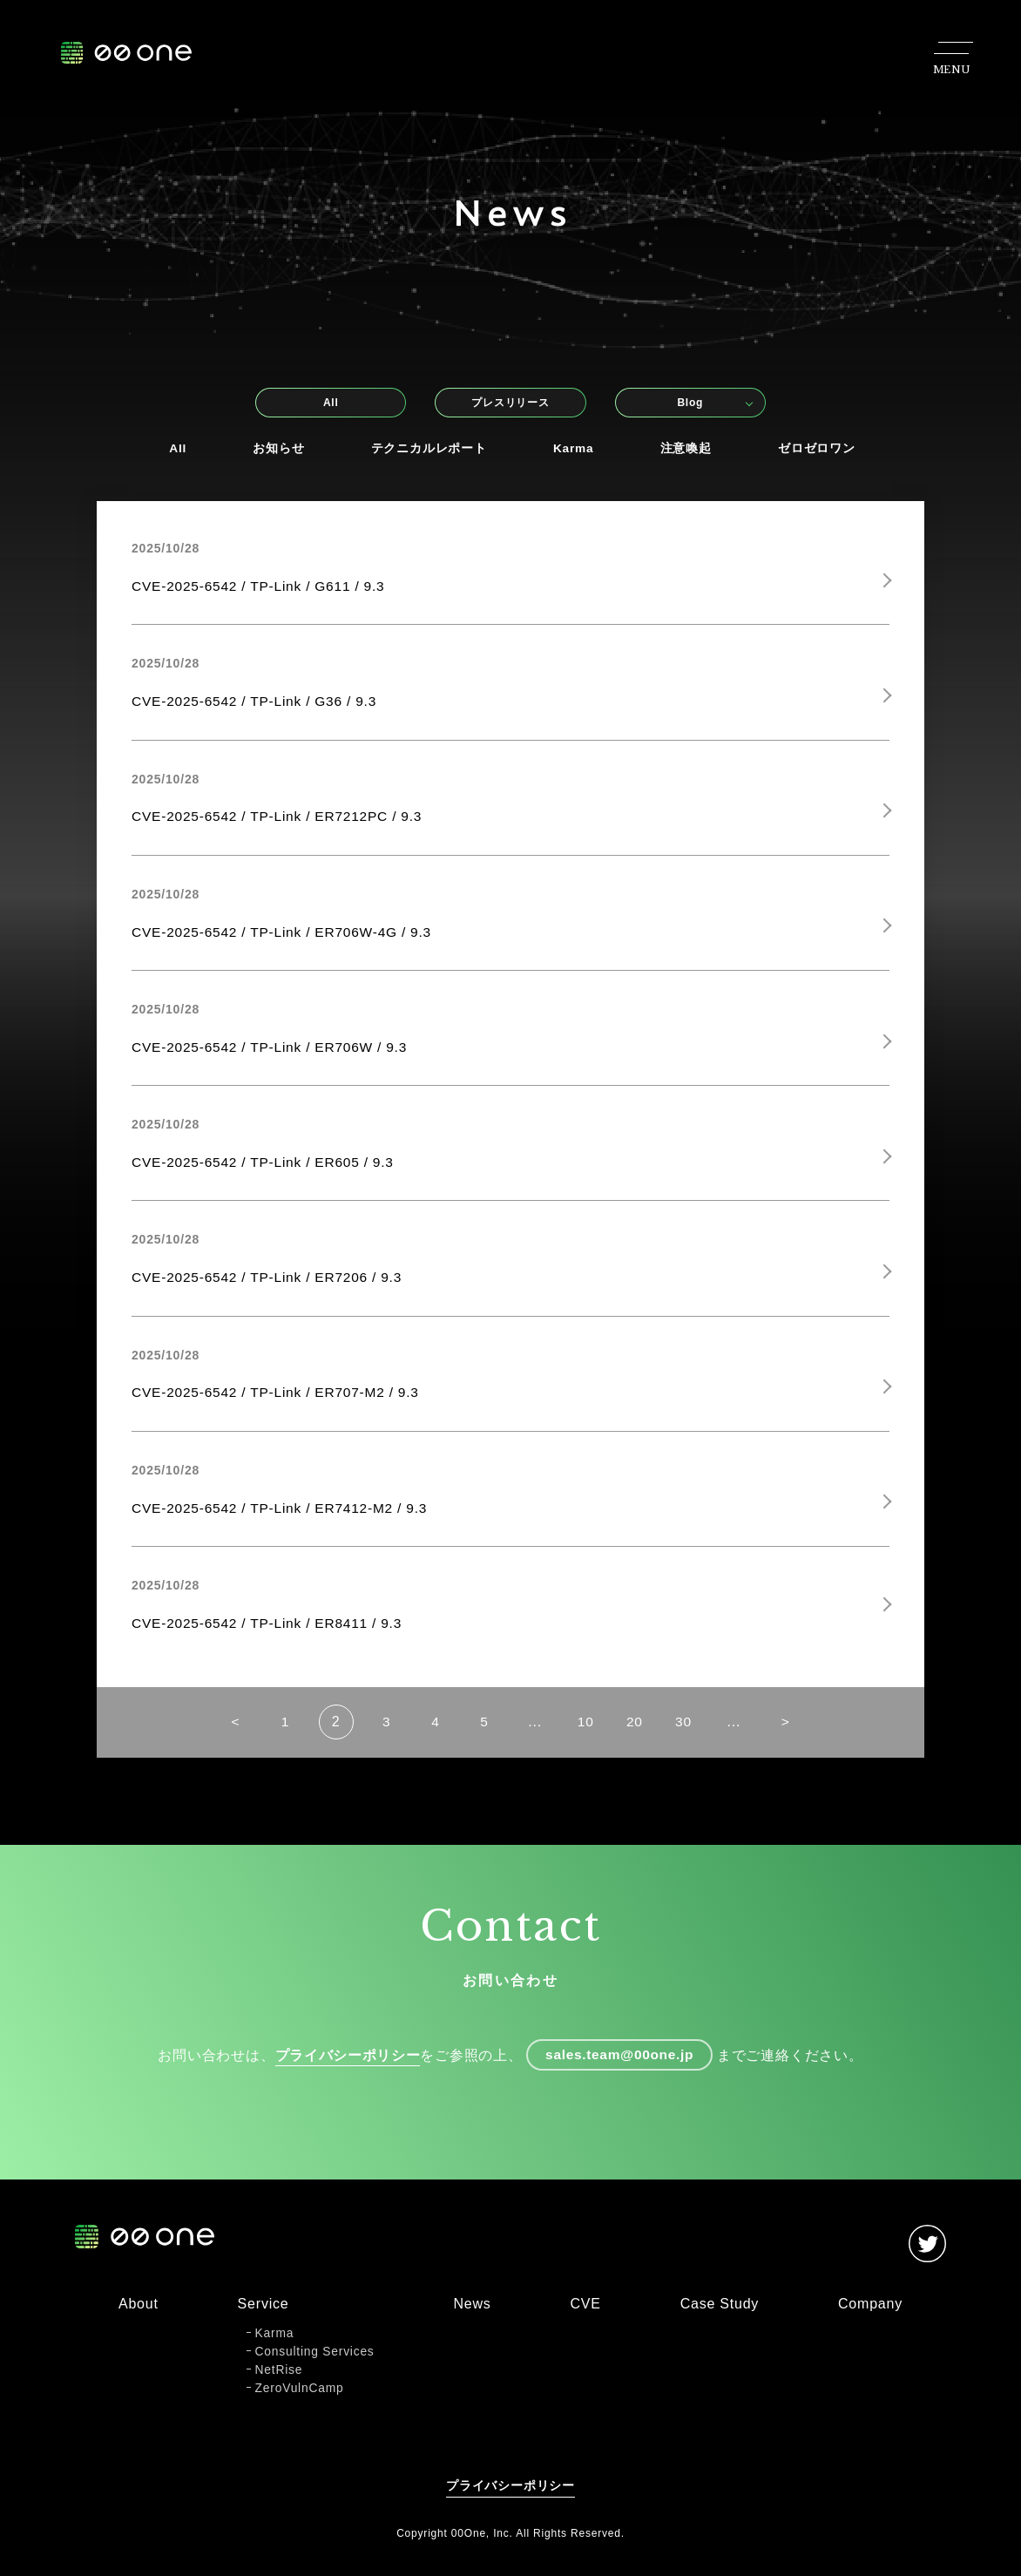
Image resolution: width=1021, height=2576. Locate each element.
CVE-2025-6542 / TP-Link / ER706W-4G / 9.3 (286, 936)
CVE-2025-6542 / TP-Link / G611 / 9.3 (262, 587)
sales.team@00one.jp (620, 2069)
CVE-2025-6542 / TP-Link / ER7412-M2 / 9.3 (284, 1518)
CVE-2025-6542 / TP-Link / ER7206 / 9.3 (271, 1285)
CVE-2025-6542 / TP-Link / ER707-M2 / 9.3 (280, 1401)
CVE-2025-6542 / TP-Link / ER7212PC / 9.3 (281, 819)
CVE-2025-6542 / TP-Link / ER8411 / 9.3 (271, 1634)
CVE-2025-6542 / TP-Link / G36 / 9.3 (258, 703)
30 (693, 1734)
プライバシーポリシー (344, 2069)
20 (640, 1734)
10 (588, 1734)
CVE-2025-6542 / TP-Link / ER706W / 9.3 (274, 1052)
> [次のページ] (798, 1734)
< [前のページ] (223, 1734)
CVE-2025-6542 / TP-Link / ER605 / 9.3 (267, 1169)
